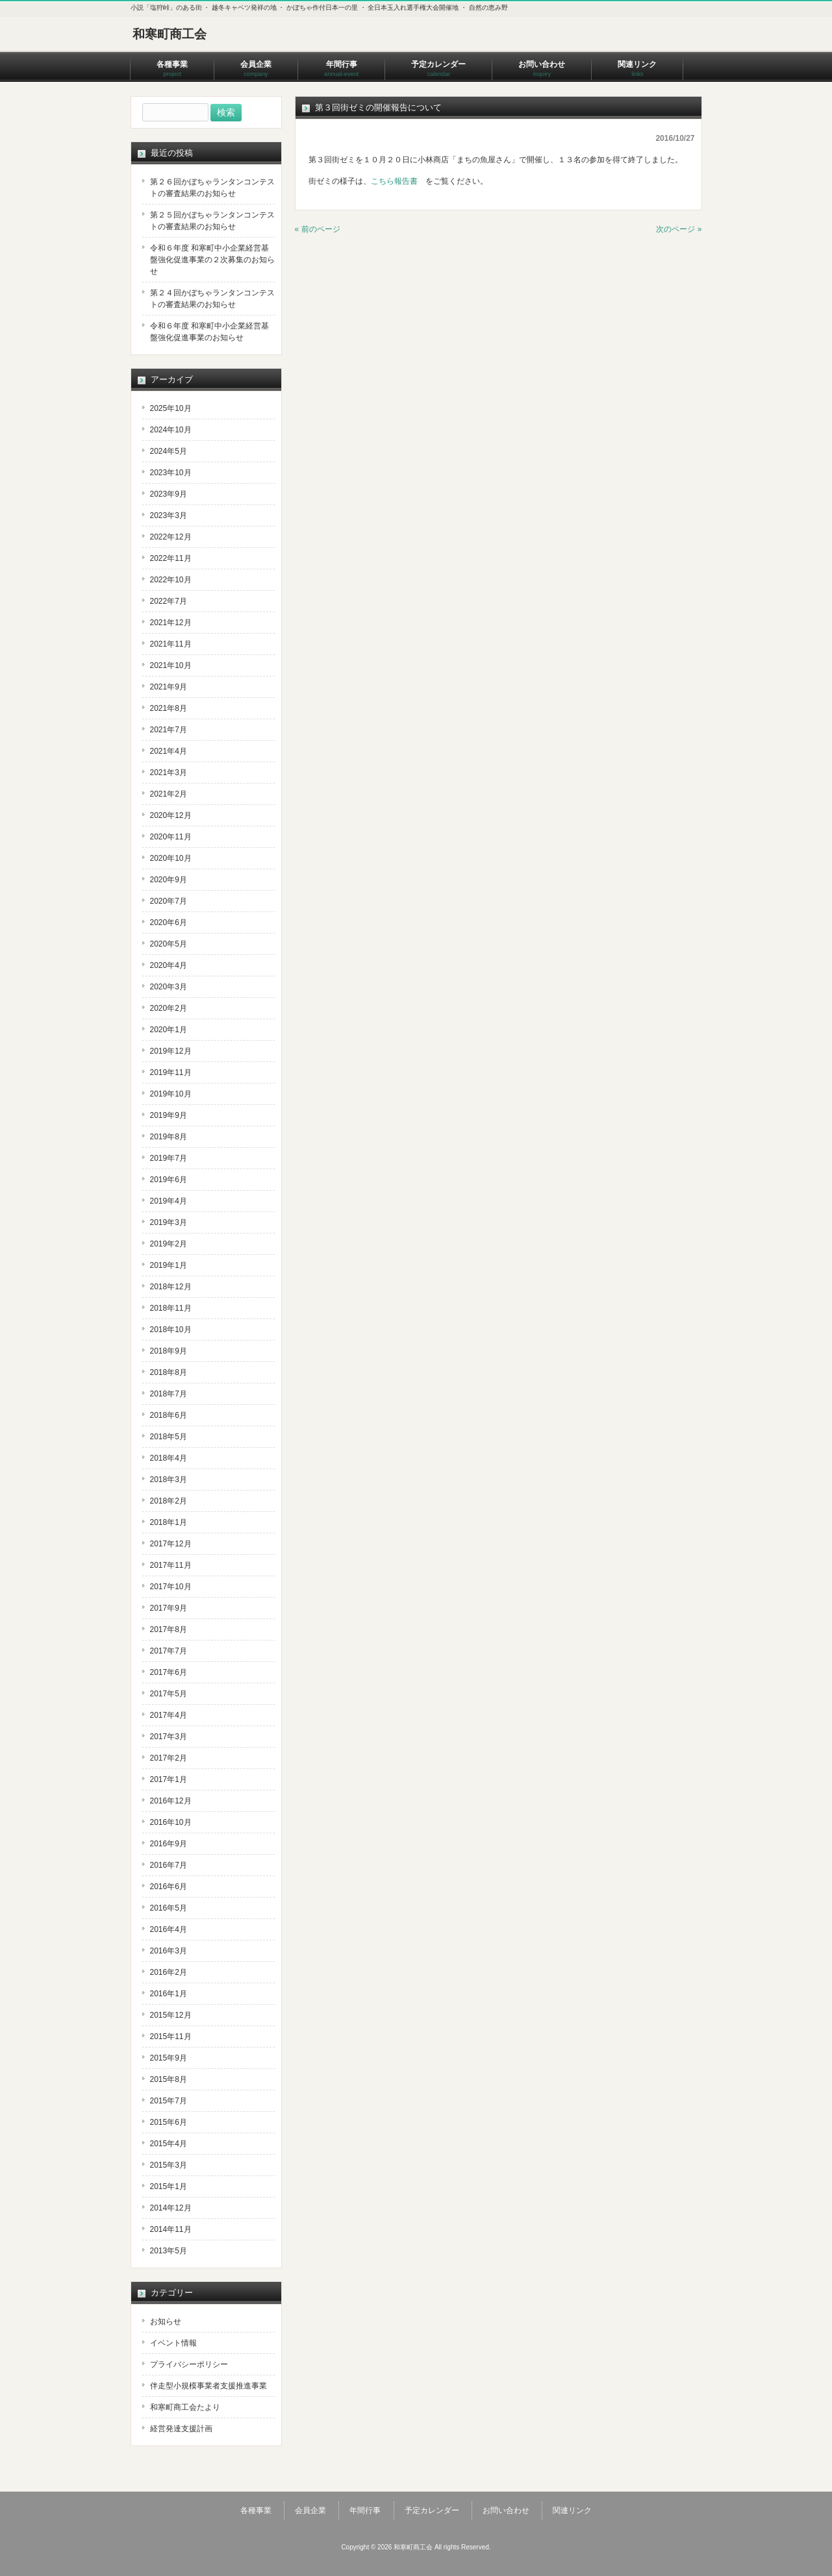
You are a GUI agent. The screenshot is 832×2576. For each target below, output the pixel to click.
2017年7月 (168, 1650)
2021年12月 (171, 622)
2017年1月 (168, 1779)
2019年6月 (168, 1179)
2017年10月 (171, 1586)
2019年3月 (168, 1222)
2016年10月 (171, 1822)
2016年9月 (168, 1843)
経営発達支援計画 (181, 2428)
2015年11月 (171, 2036)
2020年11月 (171, 836)
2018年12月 (171, 1286)
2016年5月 (168, 1908)
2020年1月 (168, 1029)
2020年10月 (171, 858)
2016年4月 (168, 1929)
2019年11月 (171, 1072)
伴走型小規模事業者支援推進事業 (208, 2385)
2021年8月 (168, 708)
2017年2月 (168, 1758)
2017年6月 (168, 1672)
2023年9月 (168, 494)
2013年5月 (168, 2250)
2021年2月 (168, 794)
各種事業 (255, 2510)
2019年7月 (168, 1158)
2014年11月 (171, 2229)
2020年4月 (168, 965)
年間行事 (365, 2510)
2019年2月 (168, 1243)
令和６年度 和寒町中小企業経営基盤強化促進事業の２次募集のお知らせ (212, 259)
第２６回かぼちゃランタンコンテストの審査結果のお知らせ (212, 187)
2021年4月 (168, 751)
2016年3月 (168, 1950)
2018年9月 (168, 1351)
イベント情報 (173, 2342)
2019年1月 (168, 1265)
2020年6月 (168, 922)
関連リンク (572, 2510)
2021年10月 (171, 665)
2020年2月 (168, 1008)
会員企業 (310, 2510)
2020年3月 (168, 986)
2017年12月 (171, 1543)
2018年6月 (168, 1415)
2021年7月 (168, 729)
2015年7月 (168, 2100)
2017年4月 (168, 1715)
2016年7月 (168, 1865)
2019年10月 (171, 1093)
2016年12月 (171, 1800)
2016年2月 (168, 1972)
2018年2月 (168, 1500)
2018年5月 (168, 1436)
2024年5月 (168, 451)
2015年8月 (168, 2079)
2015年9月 (168, 2057)
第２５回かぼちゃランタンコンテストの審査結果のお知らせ (212, 220)
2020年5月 (168, 943)
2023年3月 (168, 515)
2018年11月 (171, 1308)
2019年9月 (168, 1115)
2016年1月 (168, 1993)
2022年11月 (171, 558)
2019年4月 (168, 1201)
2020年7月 (168, 901)
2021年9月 (168, 686)
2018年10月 (171, 1329)
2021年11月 (171, 644)
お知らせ (165, 2321)
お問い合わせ (506, 2510)
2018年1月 (168, 1522)
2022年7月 (168, 601)
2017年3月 (168, 1736)
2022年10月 (171, 579)
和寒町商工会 (169, 34)
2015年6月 (168, 2122)
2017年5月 (168, 1693)
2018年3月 (168, 1479)
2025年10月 (171, 408)
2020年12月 (171, 815)
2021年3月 (168, 772)
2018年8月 (168, 1372)
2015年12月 (171, 2015)
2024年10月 (171, 429)
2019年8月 (168, 1136)
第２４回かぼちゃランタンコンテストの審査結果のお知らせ (212, 298)
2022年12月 (171, 536)
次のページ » (678, 229)
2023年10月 (171, 472)
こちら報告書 (394, 181)
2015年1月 (168, 2186)
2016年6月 (168, 1886)
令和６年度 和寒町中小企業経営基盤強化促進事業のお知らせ (209, 331)
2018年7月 (168, 1393)
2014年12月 (171, 2207)
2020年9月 (168, 879)
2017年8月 (168, 1629)
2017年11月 (171, 1565)
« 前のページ (317, 229)
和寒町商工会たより (185, 2407)
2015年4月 (168, 2143)
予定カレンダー (432, 2510)
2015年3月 (168, 2165)
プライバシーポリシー (189, 2364)
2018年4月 (168, 1458)
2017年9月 (168, 1608)
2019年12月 (171, 1051)
